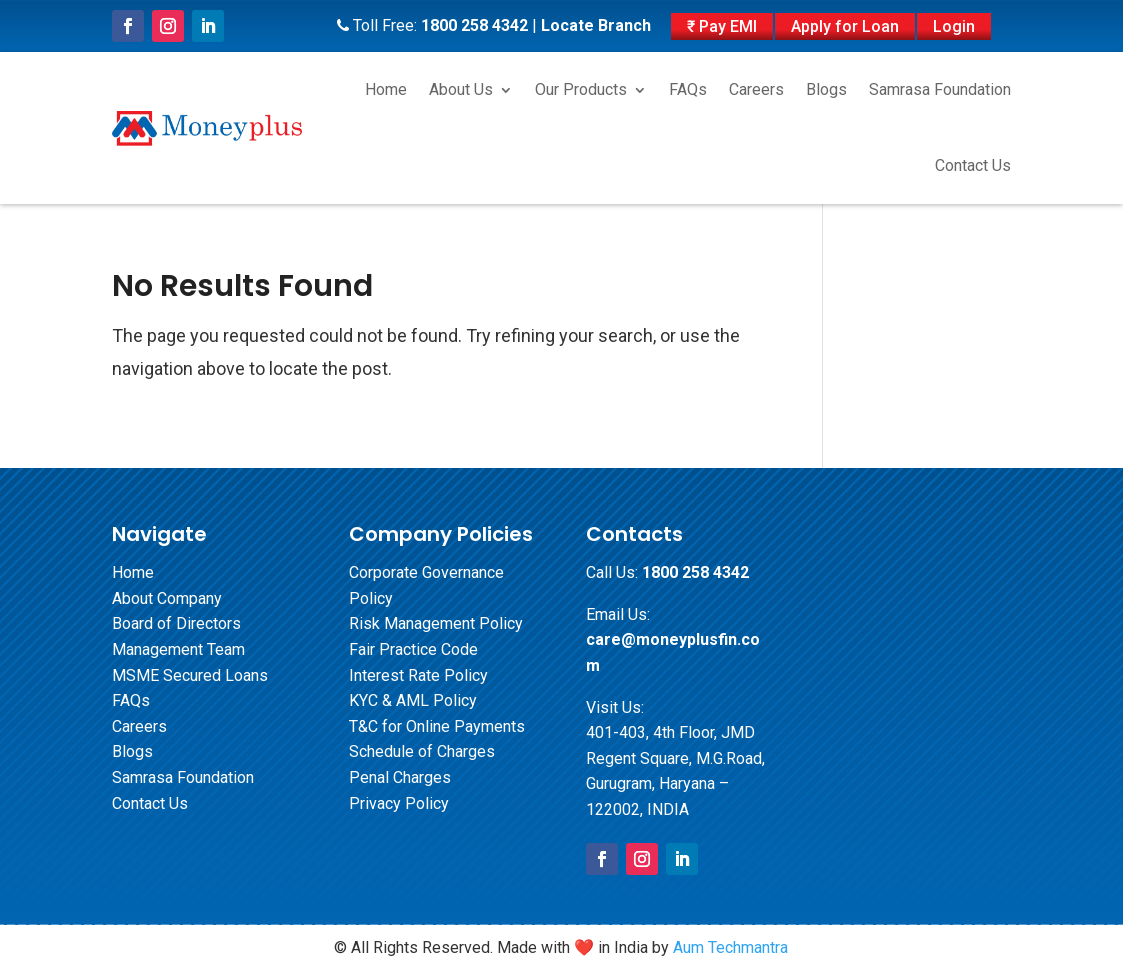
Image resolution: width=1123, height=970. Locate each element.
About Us (461, 89)
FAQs (688, 89)
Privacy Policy (399, 803)
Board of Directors (176, 623)
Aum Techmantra (730, 947)
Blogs (826, 89)
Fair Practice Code (413, 649)
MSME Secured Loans (190, 675)
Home (386, 89)
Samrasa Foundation (940, 89)
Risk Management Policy (436, 623)
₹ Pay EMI (722, 26)
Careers (756, 89)
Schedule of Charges (422, 751)
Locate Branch (596, 25)
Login (954, 26)
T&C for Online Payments (437, 726)
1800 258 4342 (474, 25)
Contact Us (973, 165)
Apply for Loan (845, 26)
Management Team (178, 649)
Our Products (581, 89)
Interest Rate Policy (418, 675)
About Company (167, 598)
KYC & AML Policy (413, 700)
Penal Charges (400, 777)
